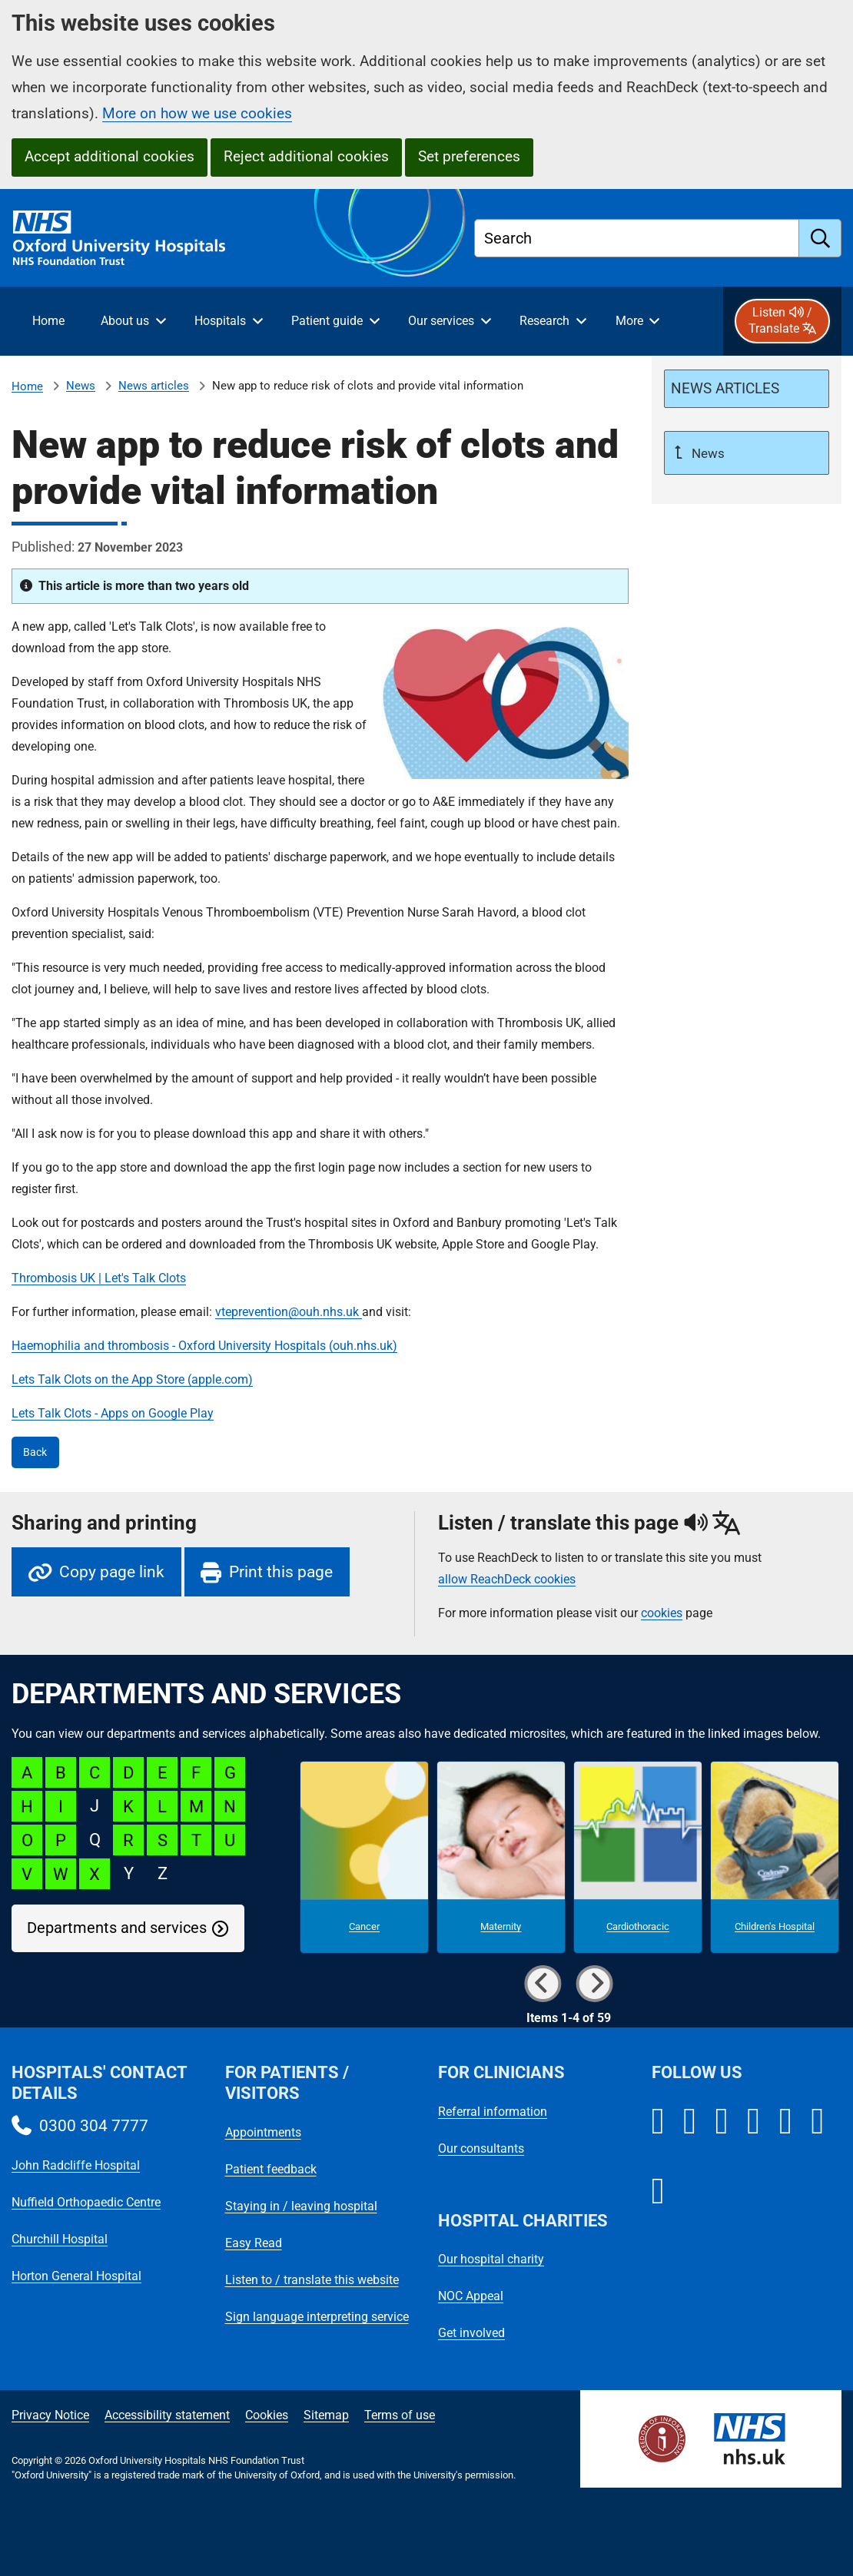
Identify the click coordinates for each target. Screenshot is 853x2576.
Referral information (492, 2111)
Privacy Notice (50, 2415)
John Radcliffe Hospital (76, 2165)
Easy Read (253, 2243)
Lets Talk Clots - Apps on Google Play (113, 1413)
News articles (153, 386)
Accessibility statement (167, 2415)
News (80, 386)
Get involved (471, 2333)
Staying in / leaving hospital (301, 2206)
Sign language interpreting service (317, 2316)
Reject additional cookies (306, 156)
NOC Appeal (470, 2296)
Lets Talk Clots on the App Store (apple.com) (132, 1379)
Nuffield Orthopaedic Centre (86, 2202)
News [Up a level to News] (707, 453)
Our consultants (481, 2148)
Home (27, 386)
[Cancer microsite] (364, 1857)
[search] (820, 238)
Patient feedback (271, 2169)
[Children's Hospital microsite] (774, 1857)
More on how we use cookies (197, 113)
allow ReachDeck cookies (507, 1579)
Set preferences (469, 156)
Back (35, 1452)
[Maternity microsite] (501, 1857)
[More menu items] (637, 321)
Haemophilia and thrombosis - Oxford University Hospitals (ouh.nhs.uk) (204, 1345)
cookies (661, 1613)
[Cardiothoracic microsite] (637, 1857)
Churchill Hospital (60, 2239)
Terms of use (399, 2415)
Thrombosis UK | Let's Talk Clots (99, 1278)
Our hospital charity (491, 2259)
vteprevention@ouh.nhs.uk (288, 1312)
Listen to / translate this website (312, 2280)
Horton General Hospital (76, 2276)
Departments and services (117, 1928)
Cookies (266, 2415)
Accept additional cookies (109, 156)
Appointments (263, 2132)
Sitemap (326, 2415)
